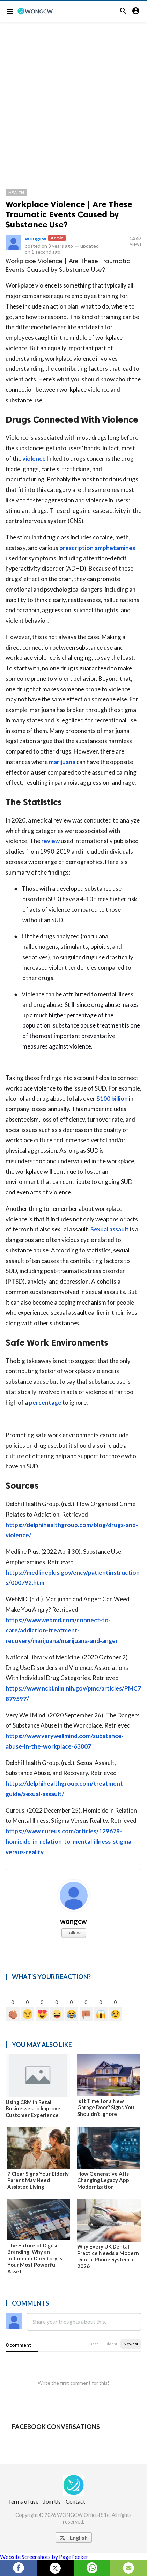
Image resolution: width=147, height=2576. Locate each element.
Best (93, 2343)
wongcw (35, 238)
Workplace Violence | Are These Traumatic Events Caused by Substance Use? (69, 214)
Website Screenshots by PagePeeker (44, 2556)
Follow (74, 1932)
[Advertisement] (73, 99)
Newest (131, 2343)
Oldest (110, 2343)
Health (16, 192)
